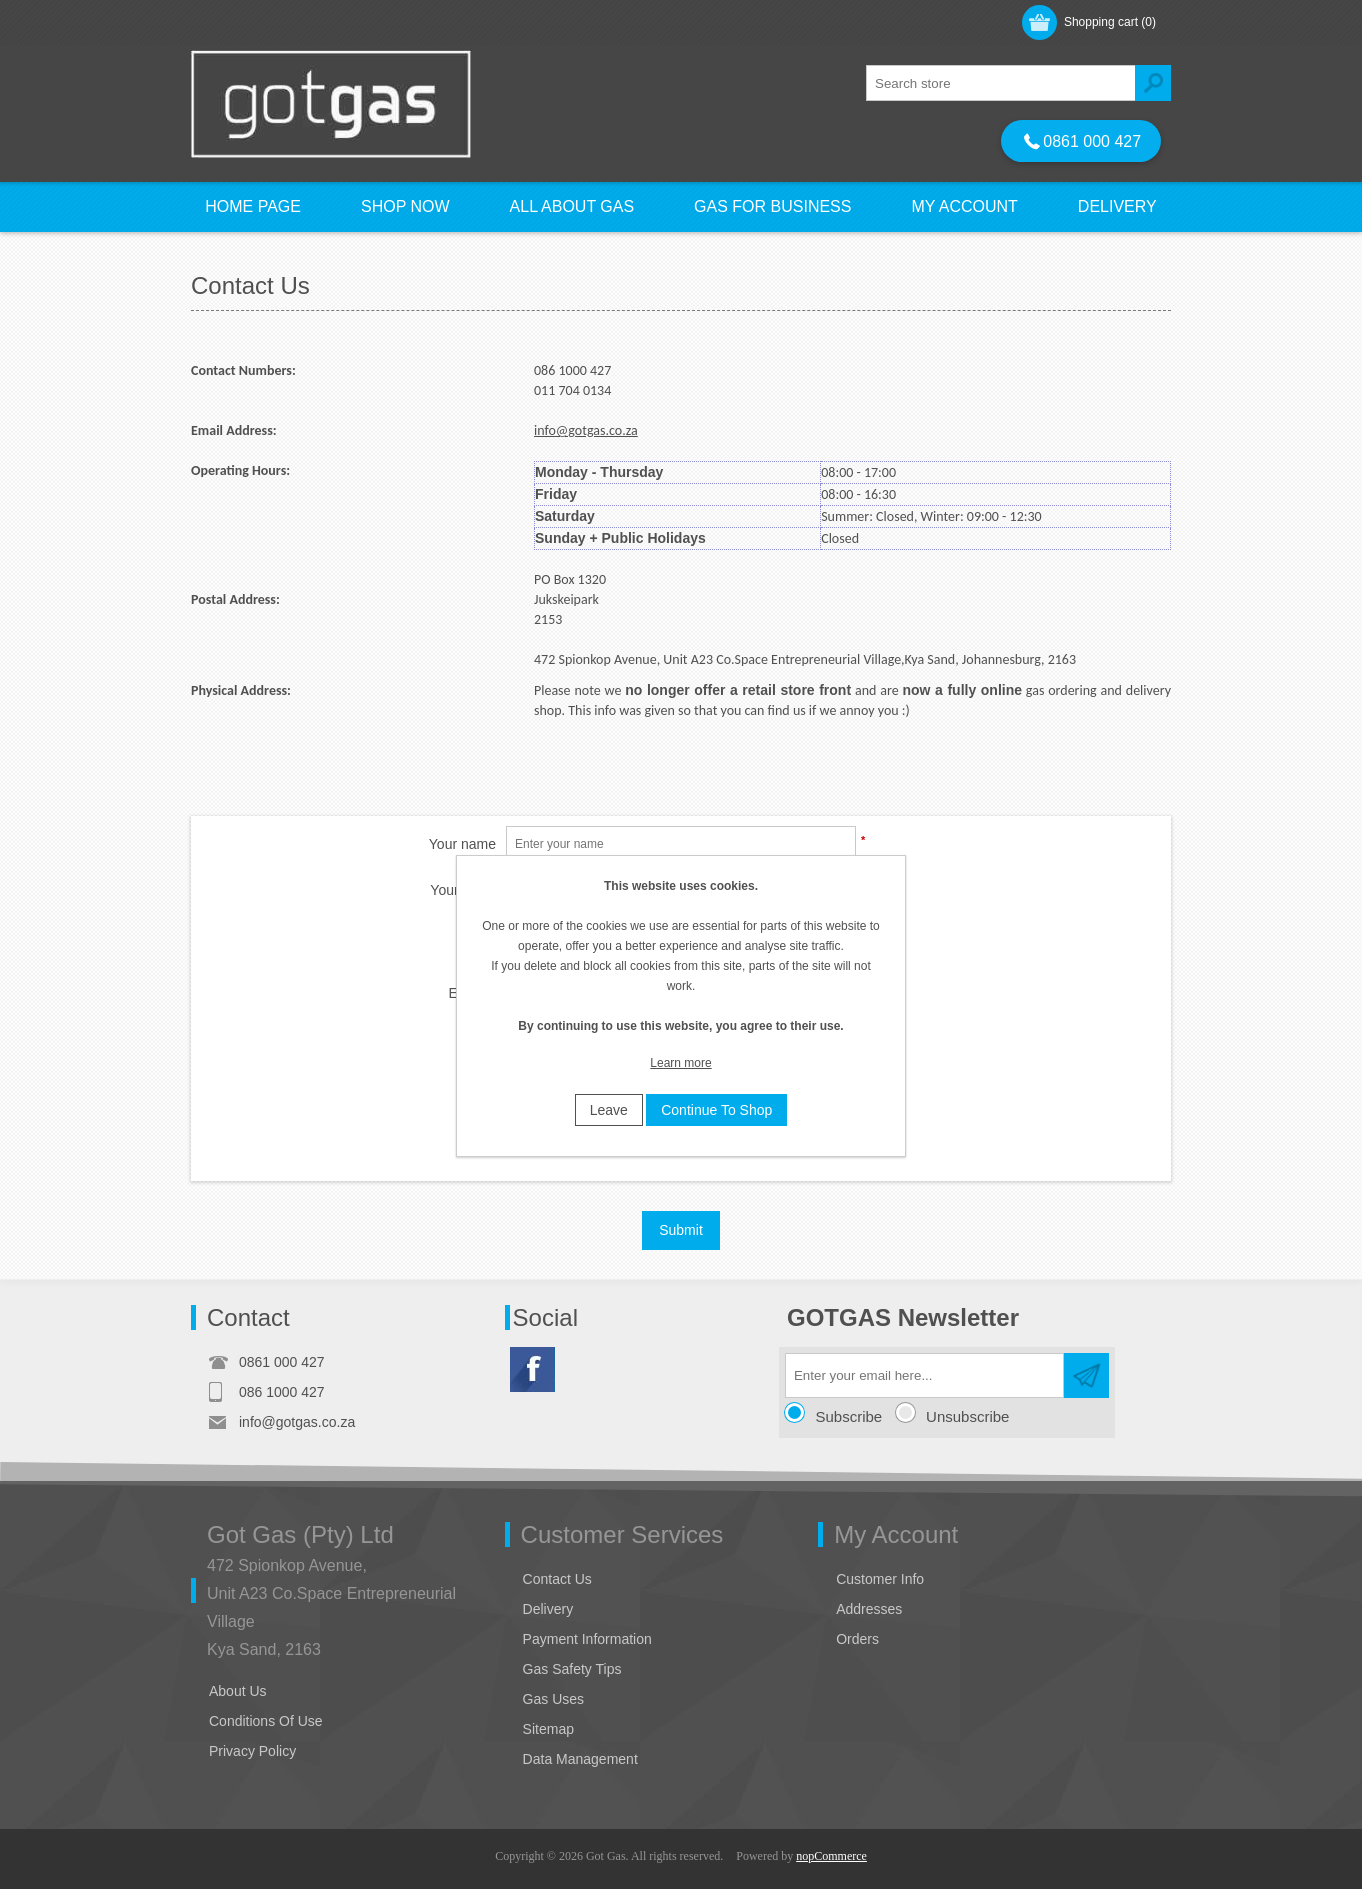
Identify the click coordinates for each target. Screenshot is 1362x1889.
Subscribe (849, 1416)
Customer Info (880, 1579)
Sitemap (548, 1729)
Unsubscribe (967, 1416)
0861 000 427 (1082, 141)
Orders (857, 1639)
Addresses (869, 1609)
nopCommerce (831, 1856)
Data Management (580, 1759)
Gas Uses (553, 1699)
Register (237, 21)
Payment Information (587, 1639)
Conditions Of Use (266, 1721)
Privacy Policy (252, 1751)
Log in (318, 21)
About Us (238, 1691)
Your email (463, 890)
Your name (462, 844)
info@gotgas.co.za (586, 430)
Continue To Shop (716, 1110)
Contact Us (557, 1579)
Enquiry (472, 993)
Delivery (548, 1609)
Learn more (680, 1063)
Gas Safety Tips (572, 1669)
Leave (609, 1110)
